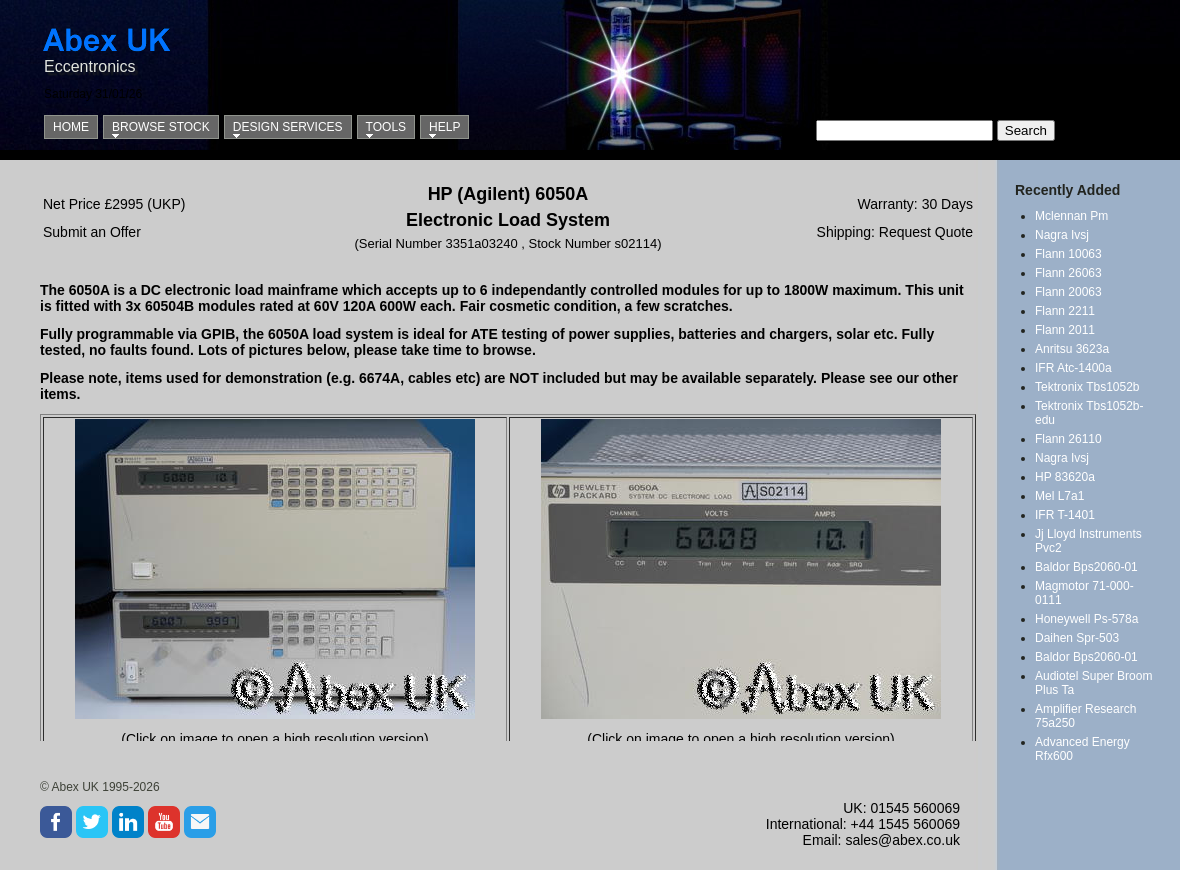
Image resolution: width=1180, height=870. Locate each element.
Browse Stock (161, 127)
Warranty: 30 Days (915, 204)
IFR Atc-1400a (1073, 368)
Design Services (288, 127)
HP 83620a (1065, 477)
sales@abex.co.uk (902, 840)
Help (444, 127)
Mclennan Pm (1071, 216)
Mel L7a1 (1059, 496)
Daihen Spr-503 (1077, 638)
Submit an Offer (92, 232)
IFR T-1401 (1065, 515)
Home (71, 127)
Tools (386, 127)
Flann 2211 (1065, 311)
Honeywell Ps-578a (1086, 619)
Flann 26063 (1068, 273)
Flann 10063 (1068, 254)
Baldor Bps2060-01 (1086, 567)
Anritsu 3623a (1072, 349)
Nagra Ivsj (1062, 235)
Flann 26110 (1068, 439)
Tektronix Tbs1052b (1087, 387)
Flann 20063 (1068, 292)
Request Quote (926, 232)
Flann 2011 (1065, 330)
